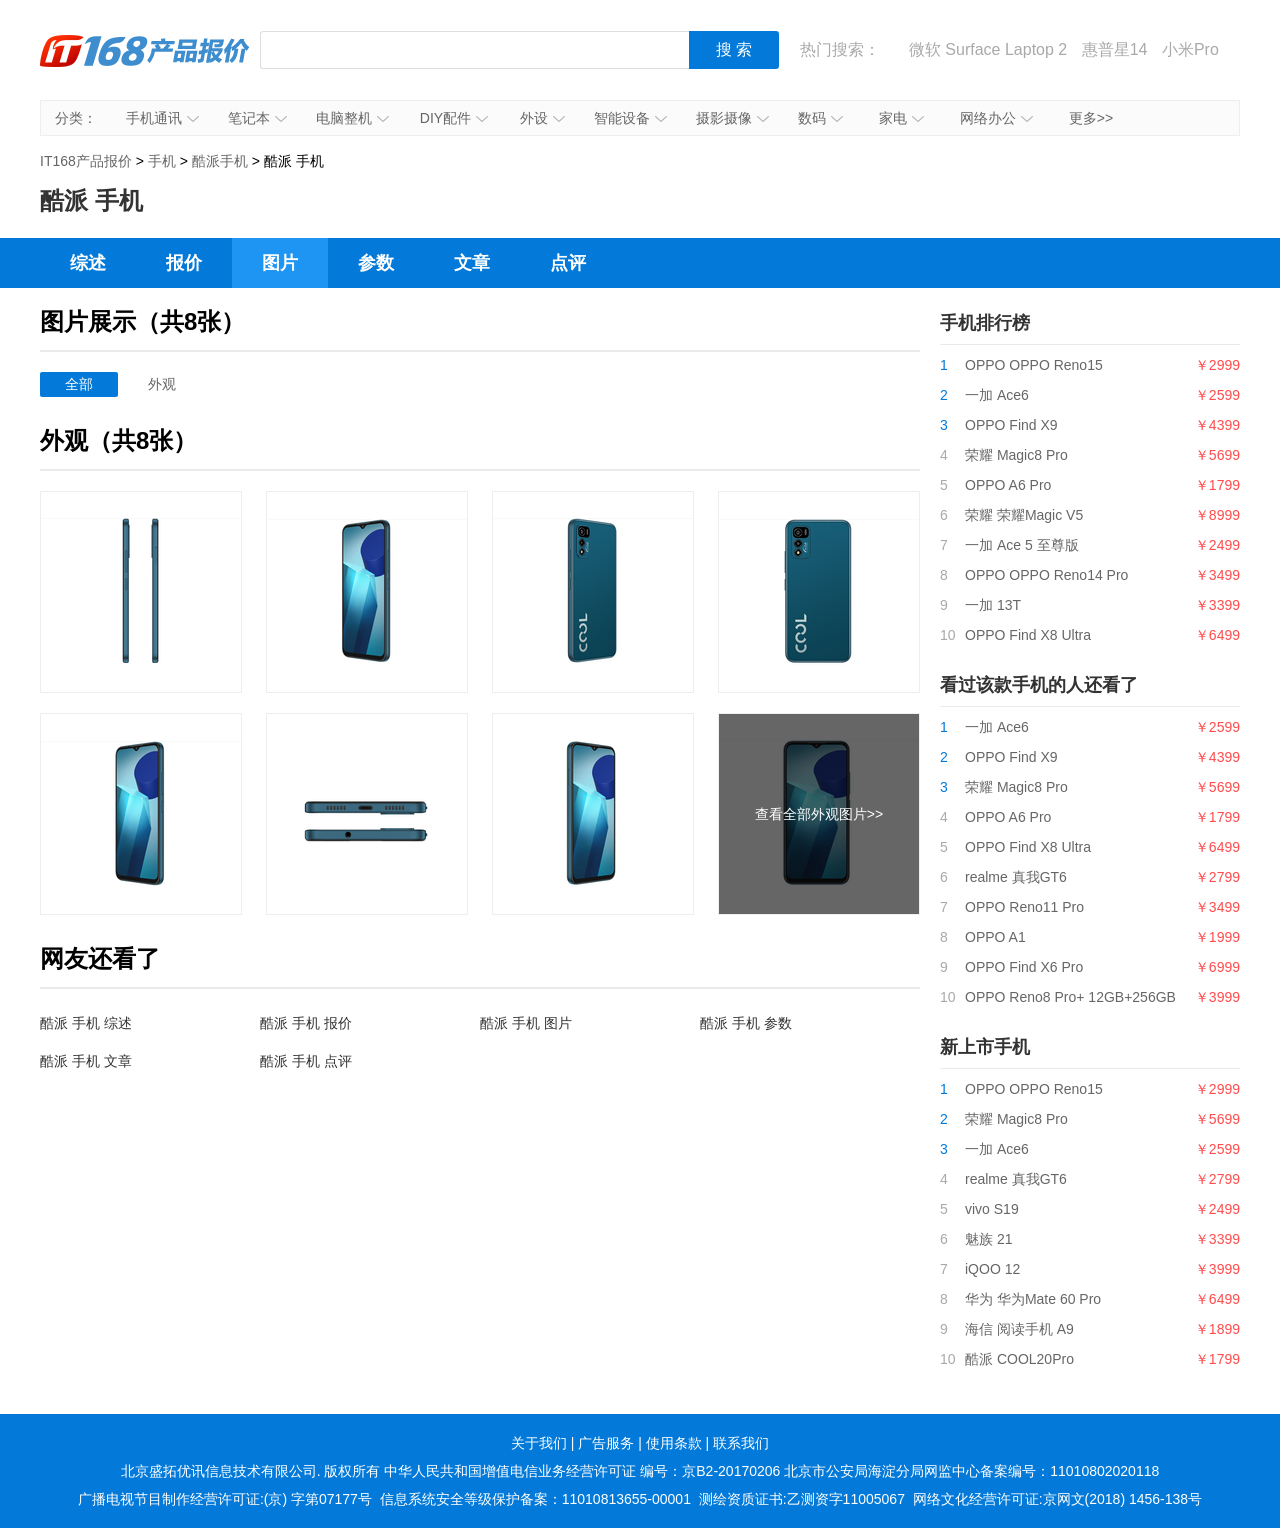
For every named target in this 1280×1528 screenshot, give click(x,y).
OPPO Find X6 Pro (1024, 967)
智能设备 (630, 118)
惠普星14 (1115, 49)
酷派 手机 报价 (306, 1023)
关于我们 (539, 1443)
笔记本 (257, 118)
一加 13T (993, 605)
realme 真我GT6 (1016, 877)
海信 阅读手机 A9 (1019, 1329)
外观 (162, 384)
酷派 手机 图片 (526, 1023)
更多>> (1091, 118)
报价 (184, 263)
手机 (162, 161)
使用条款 (674, 1443)
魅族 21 (988, 1239)
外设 (542, 118)
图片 (280, 263)
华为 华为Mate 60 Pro (1033, 1299)
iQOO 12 (992, 1269)
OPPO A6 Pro (1008, 485)
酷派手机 (220, 161)
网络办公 (996, 118)
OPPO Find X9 (1011, 425)
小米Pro (1190, 49)
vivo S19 (992, 1209)
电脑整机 (352, 118)
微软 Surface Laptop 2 (988, 49)
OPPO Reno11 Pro (1024, 907)
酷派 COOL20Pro (1019, 1359)
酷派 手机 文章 (86, 1061)
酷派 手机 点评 (306, 1061)
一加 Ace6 (997, 395)
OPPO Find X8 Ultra (1028, 635)
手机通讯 (162, 118)
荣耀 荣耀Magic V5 (1024, 515)
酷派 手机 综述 (86, 1023)
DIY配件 (454, 118)
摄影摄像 (732, 118)
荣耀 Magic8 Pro (1016, 455)
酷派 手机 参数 (746, 1023)
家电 (901, 118)
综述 (88, 263)
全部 (79, 384)
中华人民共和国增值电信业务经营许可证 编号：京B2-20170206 (582, 1471)
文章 (472, 263)
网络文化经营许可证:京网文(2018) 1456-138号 (1057, 1499)
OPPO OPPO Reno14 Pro (1046, 575)
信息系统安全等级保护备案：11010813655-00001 (535, 1499)
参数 (376, 263)
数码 (820, 118)
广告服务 (606, 1443)
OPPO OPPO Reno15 (1034, 365)
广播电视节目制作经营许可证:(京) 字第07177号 (225, 1499)
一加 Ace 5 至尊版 (1022, 545)
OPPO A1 (995, 937)
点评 (568, 263)
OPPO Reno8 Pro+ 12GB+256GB (1070, 997)
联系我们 (741, 1443)
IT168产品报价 (145, 65)
